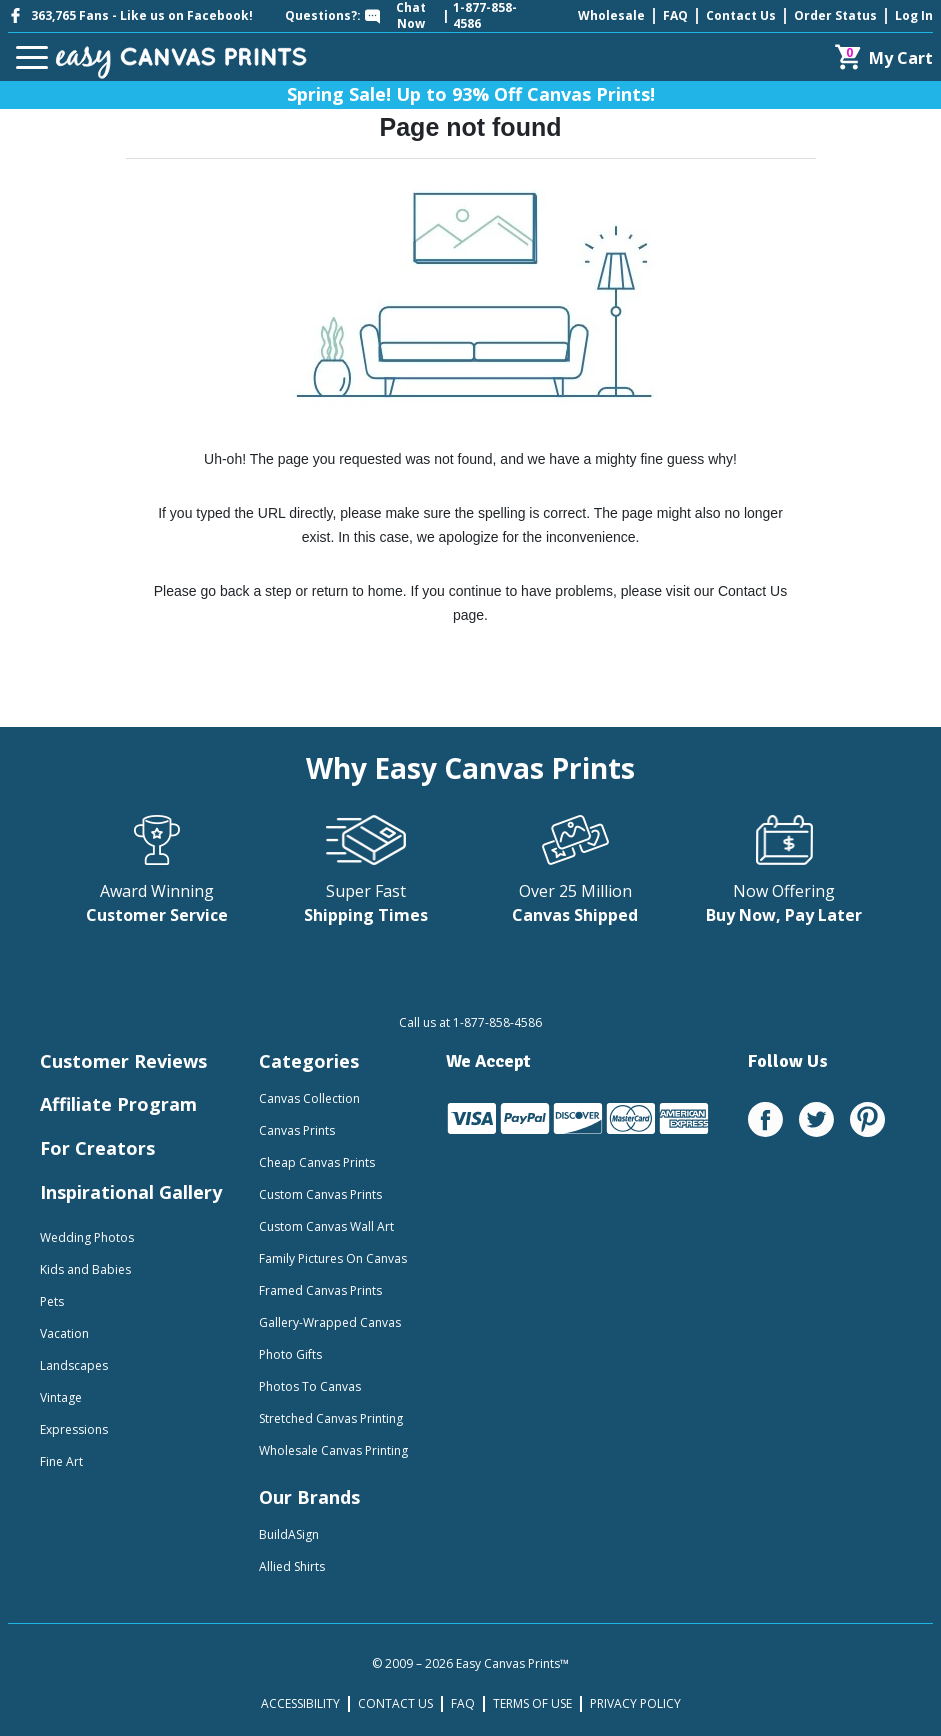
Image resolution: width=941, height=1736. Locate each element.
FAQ (675, 15)
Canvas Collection (309, 1098)
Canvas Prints (297, 1130)
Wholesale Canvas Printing (333, 1450)
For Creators (97, 1148)
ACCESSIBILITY (300, 1703)
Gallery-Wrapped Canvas (330, 1322)
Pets (52, 1301)
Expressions (74, 1429)
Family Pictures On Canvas (333, 1258)
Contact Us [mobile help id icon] (741, 15)
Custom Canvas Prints (320, 1194)
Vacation (64, 1333)
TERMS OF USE (532, 1703)
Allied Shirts (292, 1566)
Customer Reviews (123, 1061)
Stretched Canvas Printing (331, 1418)
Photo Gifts (290, 1354)
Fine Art (61, 1461)
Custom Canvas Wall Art (326, 1226)
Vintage (61, 1397)
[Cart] (883, 57)
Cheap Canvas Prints (317, 1162)
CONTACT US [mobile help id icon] (395, 1703)
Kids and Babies (85, 1269)
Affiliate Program (118, 1104)
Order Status (835, 15)
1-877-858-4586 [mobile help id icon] (485, 16)
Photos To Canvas (310, 1386)
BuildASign (289, 1534)
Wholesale (611, 15)
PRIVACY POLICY (635, 1703)
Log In (914, 15)
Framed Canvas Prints (320, 1290)
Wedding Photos (87, 1237)
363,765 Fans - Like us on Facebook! (130, 16)
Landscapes (74, 1365)
